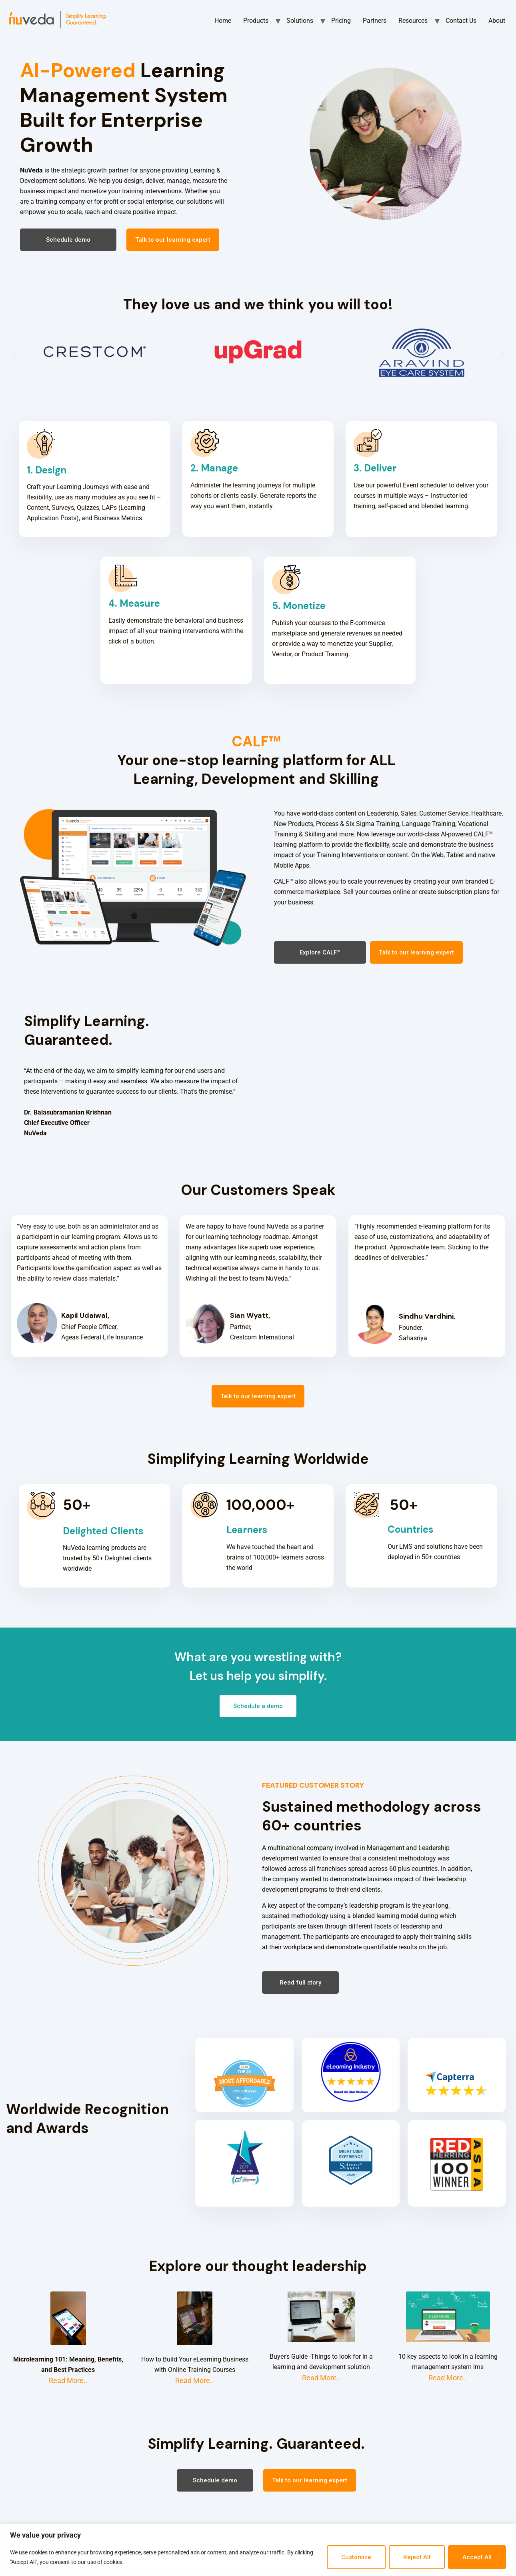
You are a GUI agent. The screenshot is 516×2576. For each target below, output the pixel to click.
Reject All (416, 2557)
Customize (356, 2557)
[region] (258, 2550)
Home (222, 20)
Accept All (477, 2557)
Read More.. (68, 2380)
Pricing (341, 20)
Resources (413, 20)
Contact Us (461, 20)
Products (255, 20)
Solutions (299, 20)
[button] (68, 240)
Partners (374, 20)
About (496, 20)
